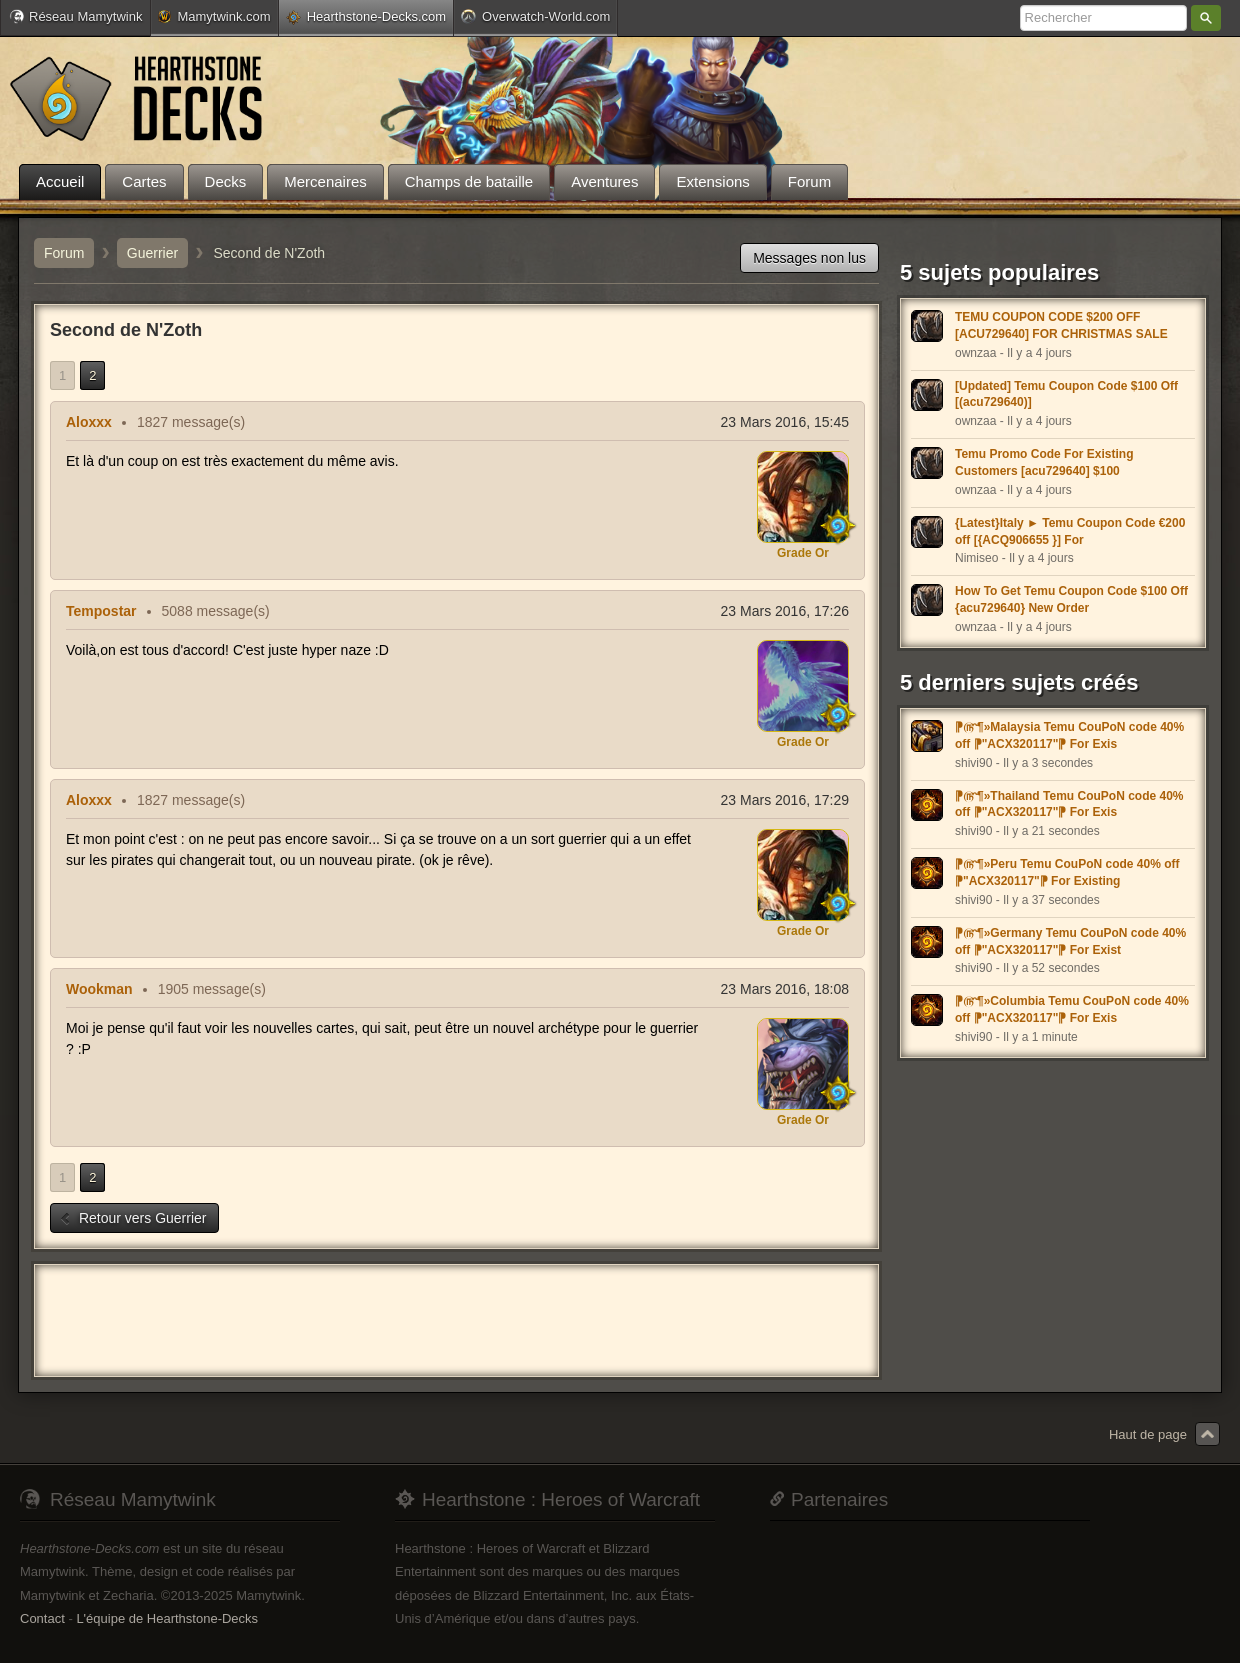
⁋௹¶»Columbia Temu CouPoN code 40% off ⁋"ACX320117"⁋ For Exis (1072, 1009)
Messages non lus (809, 258)
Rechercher (1206, 18)
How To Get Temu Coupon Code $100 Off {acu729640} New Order (1071, 599)
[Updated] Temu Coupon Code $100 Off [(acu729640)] (1066, 394)
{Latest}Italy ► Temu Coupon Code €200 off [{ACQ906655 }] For (1070, 531)
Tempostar (101, 611)
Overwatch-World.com (535, 16)
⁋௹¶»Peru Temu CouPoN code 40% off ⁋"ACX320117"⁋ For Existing (1067, 872)
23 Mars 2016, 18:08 (785, 989)
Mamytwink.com (214, 16)
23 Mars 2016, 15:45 (785, 422)
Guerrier (152, 253)
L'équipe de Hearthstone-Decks (167, 1618)
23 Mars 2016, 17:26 (785, 611)
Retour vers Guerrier (132, 1218)
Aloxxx (89, 422)
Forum (64, 253)
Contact (42, 1618)
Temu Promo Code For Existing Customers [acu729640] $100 (1044, 462)
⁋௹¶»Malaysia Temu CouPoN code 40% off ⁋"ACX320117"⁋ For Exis (1069, 735)
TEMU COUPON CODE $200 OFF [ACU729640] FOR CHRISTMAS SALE (1061, 325)
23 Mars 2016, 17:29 (785, 800)
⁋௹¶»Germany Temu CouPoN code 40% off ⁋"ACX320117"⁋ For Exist (1070, 941)
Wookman (99, 989)
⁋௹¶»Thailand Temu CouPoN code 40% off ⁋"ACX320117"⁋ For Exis (1069, 804)
